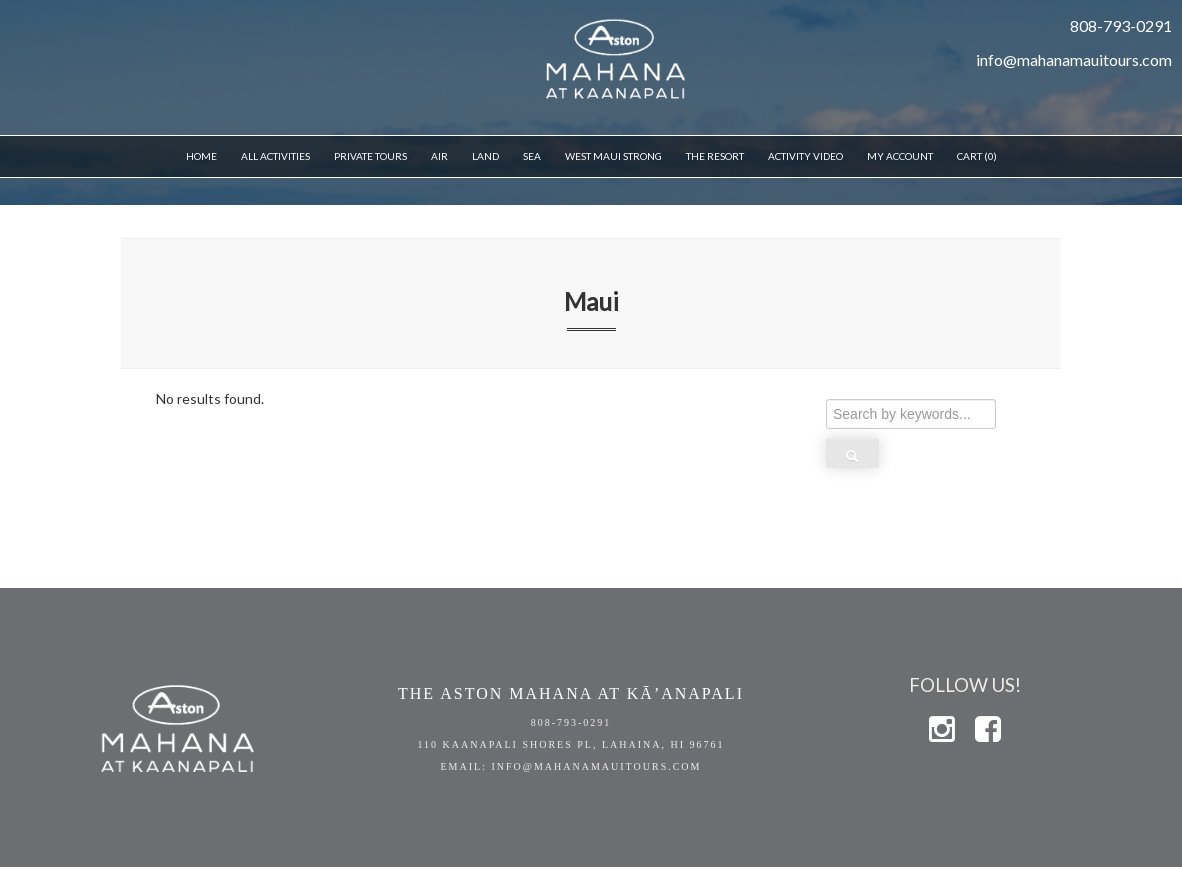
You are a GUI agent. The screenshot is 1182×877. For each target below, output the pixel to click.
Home (201, 156)
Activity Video (805, 156)
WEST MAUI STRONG (613, 156)
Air (439, 156)
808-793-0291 (571, 722)
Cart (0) (977, 156)
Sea (532, 156)
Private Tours (370, 156)
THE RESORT (715, 156)
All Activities (275, 156)
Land (485, 156)
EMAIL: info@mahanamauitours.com (570, 766)
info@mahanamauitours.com (1074, 59)
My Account (900, 156)
